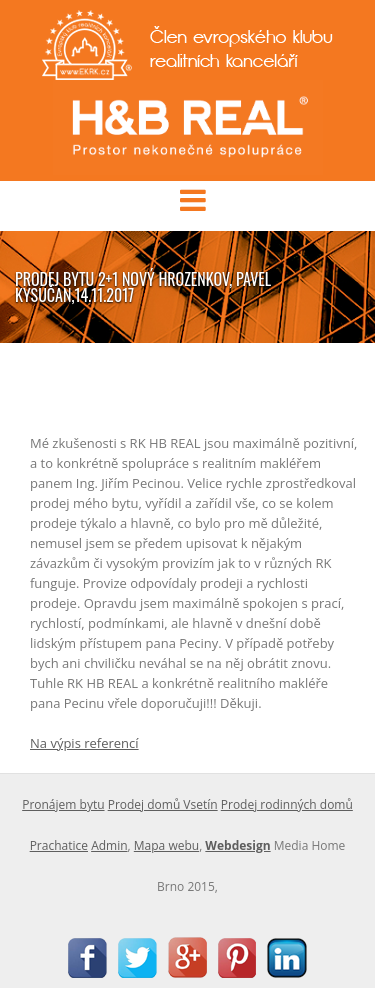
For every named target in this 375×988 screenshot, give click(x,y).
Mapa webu (166, 845)
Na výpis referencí (84, 743)
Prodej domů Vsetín (163, 804)
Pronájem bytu (63, 804)
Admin (109, 845)
